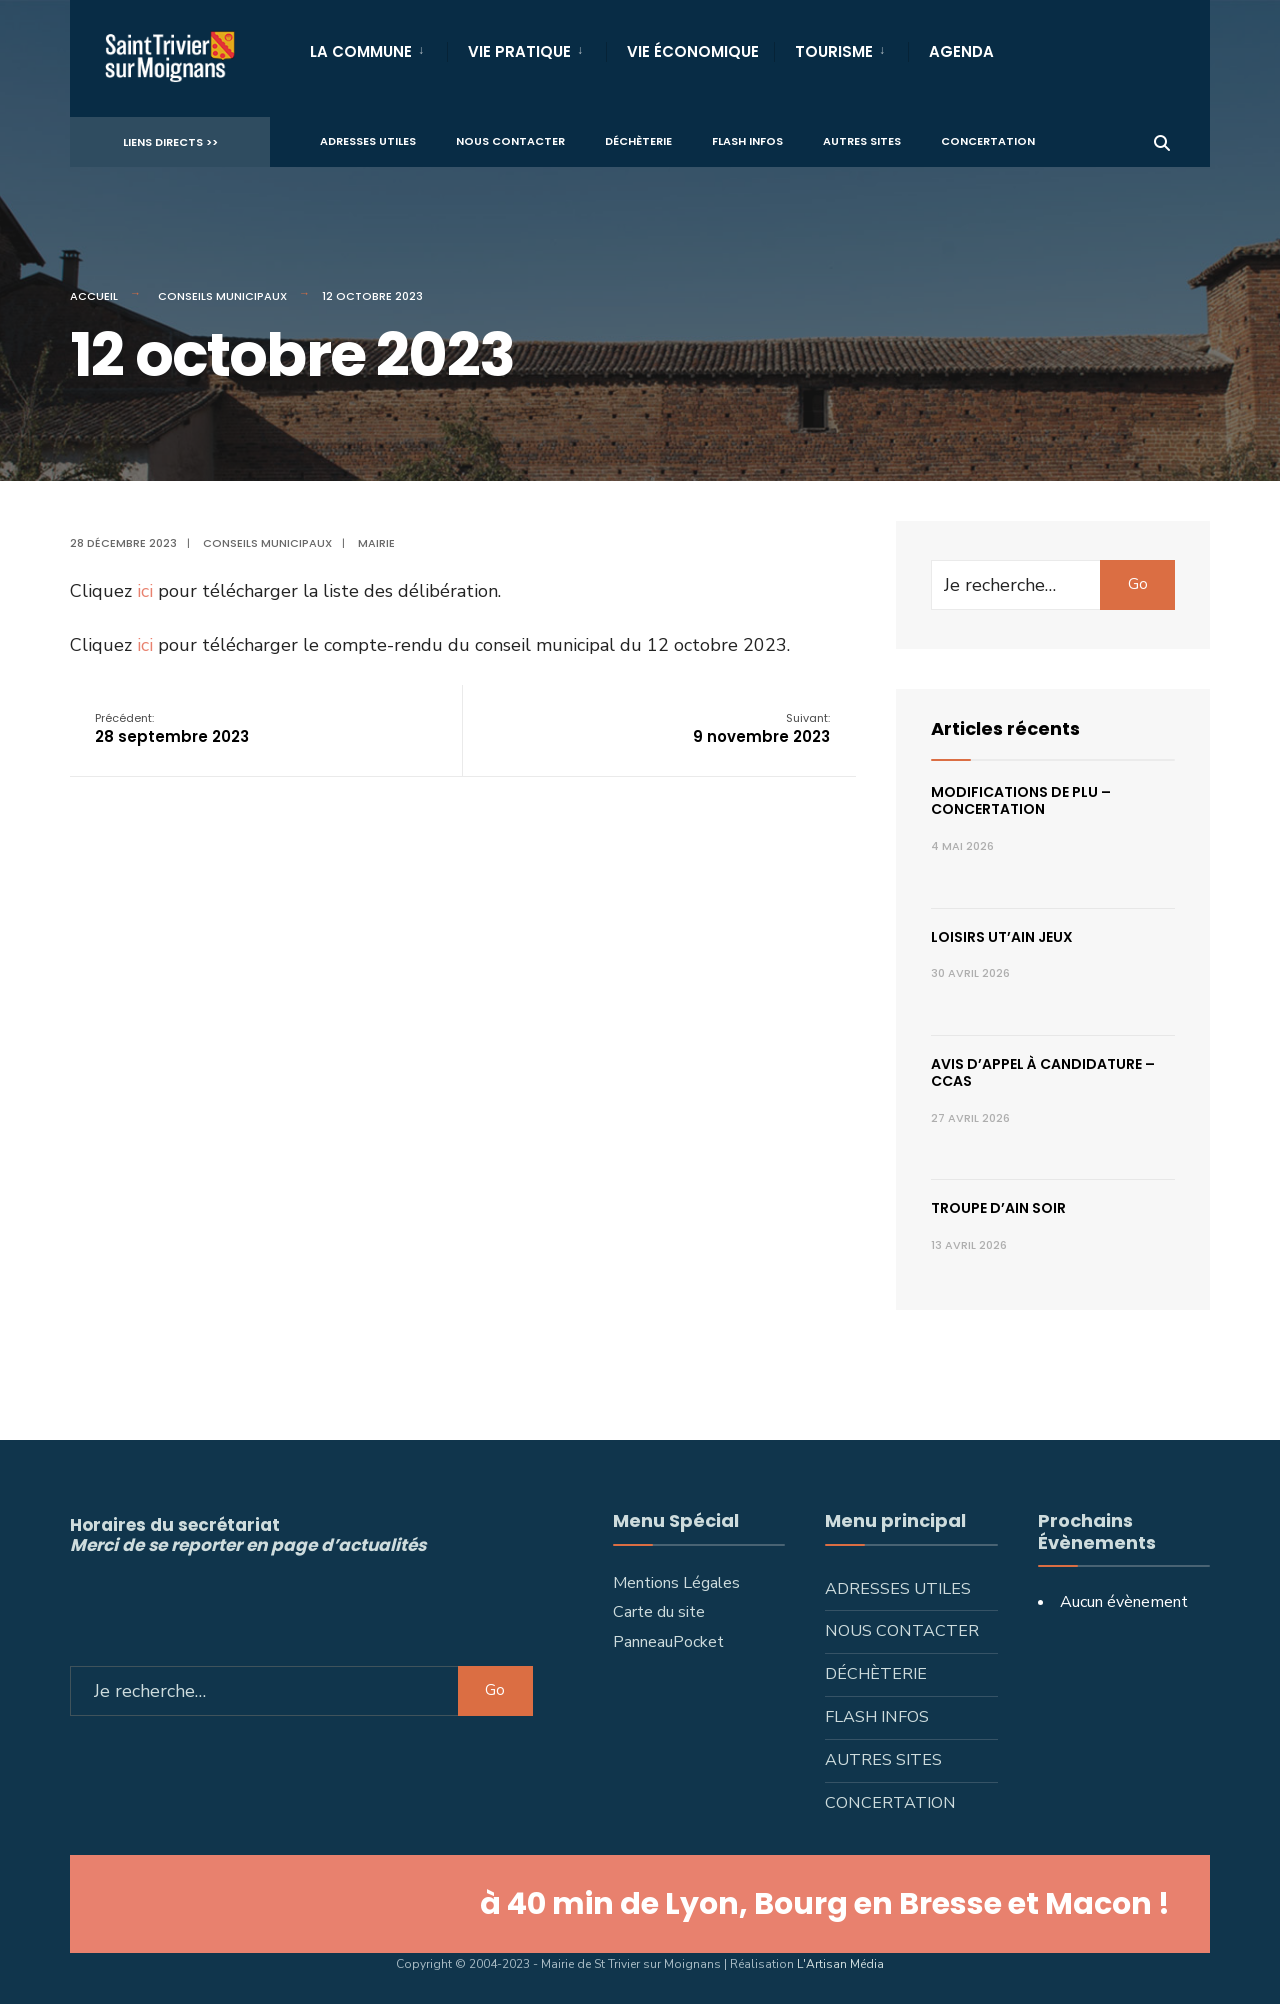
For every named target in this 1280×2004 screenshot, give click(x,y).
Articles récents (1005, 728)
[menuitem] (378, 48)
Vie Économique (693, 51)
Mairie (376, 543)
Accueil (94, 296)
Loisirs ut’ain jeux (1002, 937)
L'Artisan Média (840, 1964)
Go (1138, 584)
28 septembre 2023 (172, 728)
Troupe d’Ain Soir (998, 1208)
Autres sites (862, 141)
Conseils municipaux (222, 296)
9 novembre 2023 (761, 728)
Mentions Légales (676, 1583)
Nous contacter (510, 141)
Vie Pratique (519, 51)
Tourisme (834, 51)
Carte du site (659, 1612)
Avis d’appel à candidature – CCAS (1043, 1072)
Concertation (988, 141)
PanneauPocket (668, 1642)
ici (145, 591)
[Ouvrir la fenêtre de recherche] (1162, 140)
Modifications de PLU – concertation (1021, 800)
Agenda (961, 51)
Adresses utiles (368, 141)
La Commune (361, 51)
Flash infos (747, 141)
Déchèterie (638, 141)
